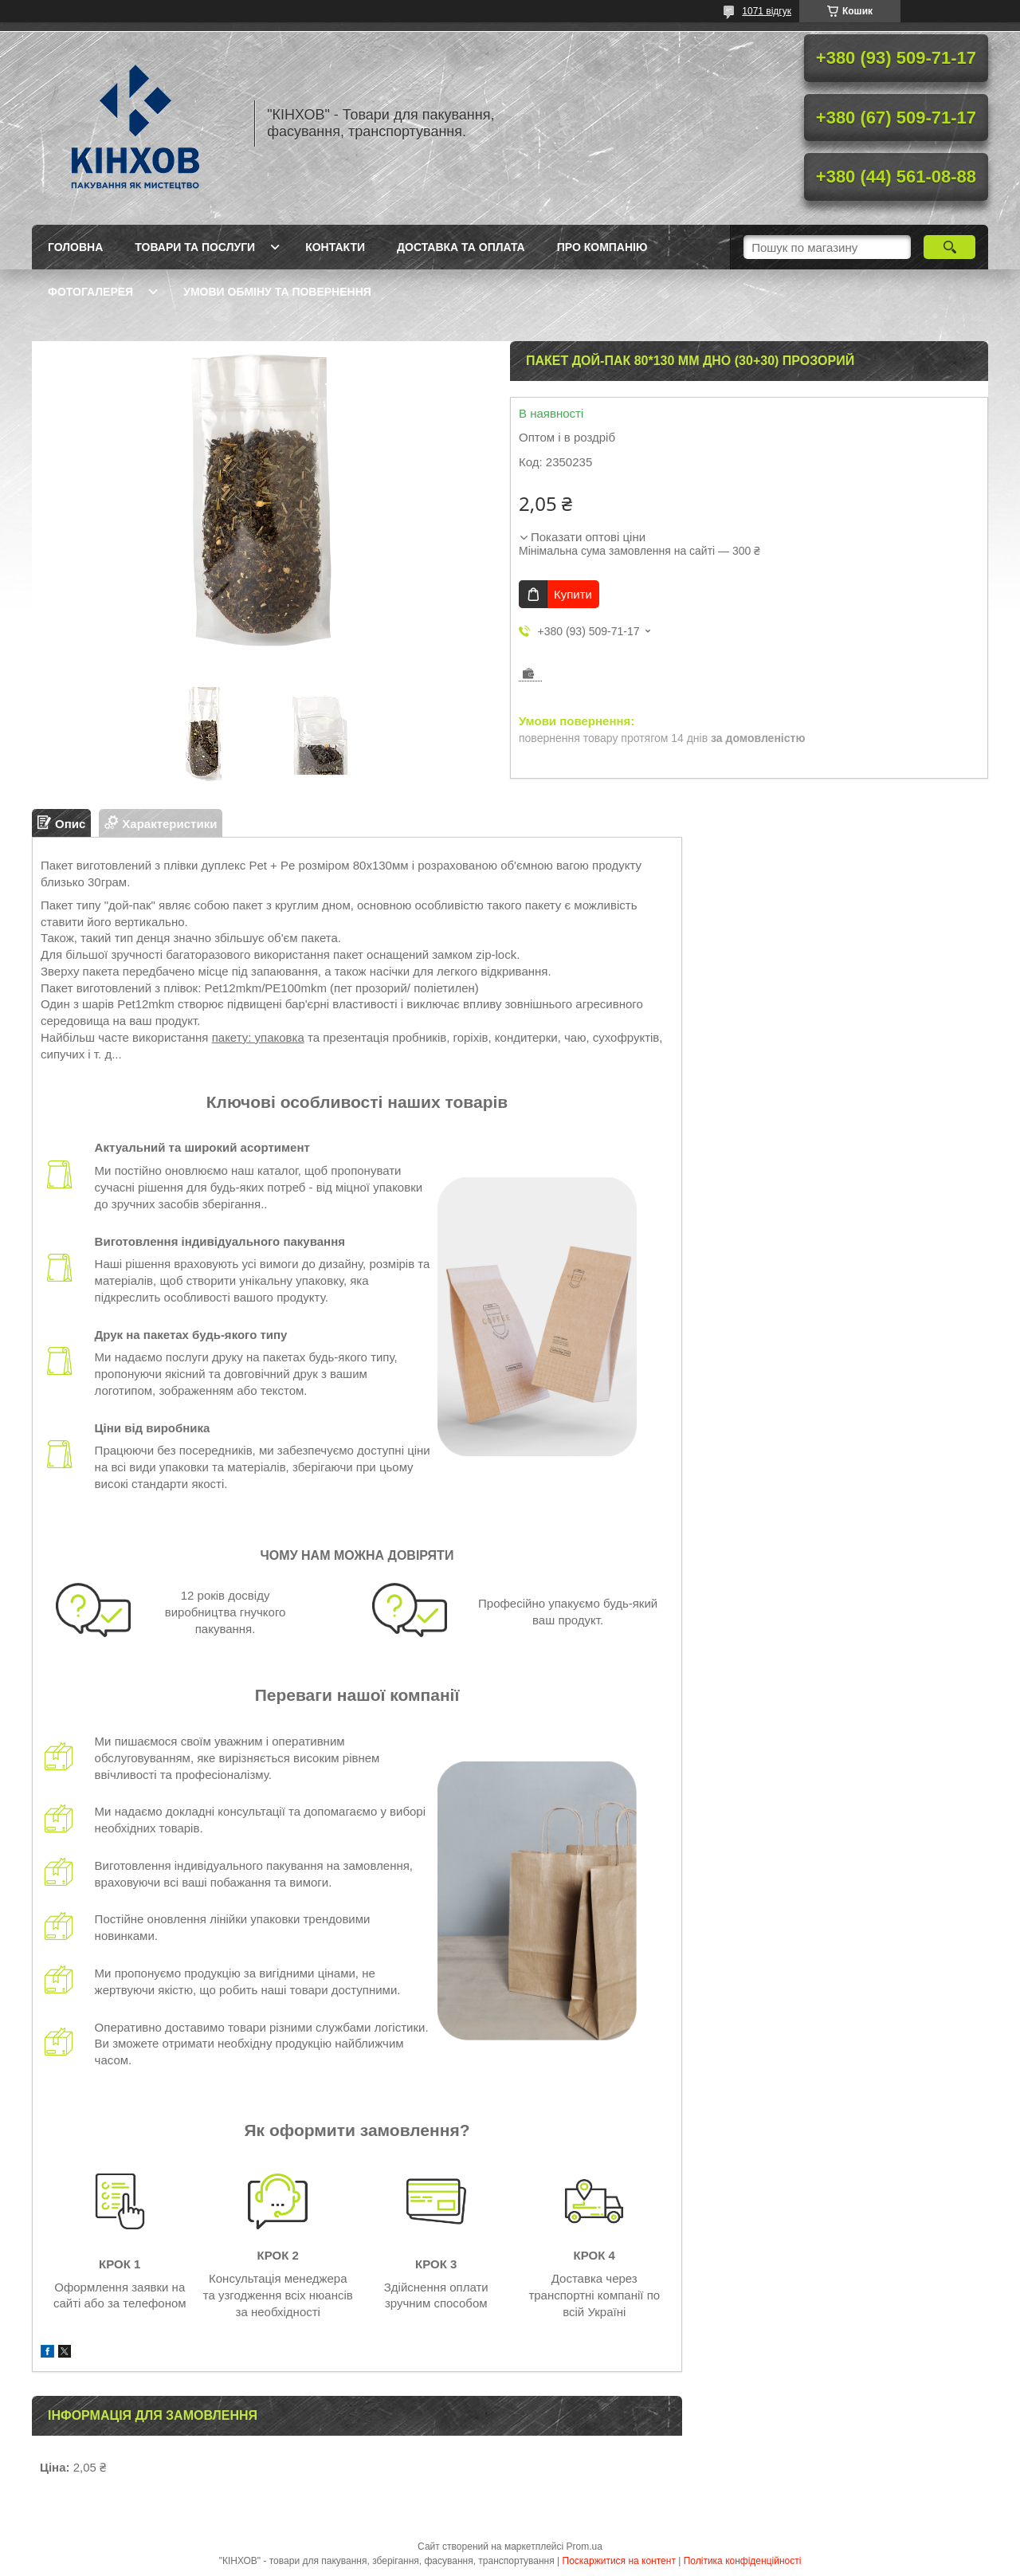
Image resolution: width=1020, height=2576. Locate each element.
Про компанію (602, 247)
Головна (75, 247)
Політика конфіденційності (743, 2560)
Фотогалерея (90, 291)
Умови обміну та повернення (277, 291)
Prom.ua (584, 2546)
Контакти (335, 247)
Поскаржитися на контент (619, 2560)
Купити (573, 594)
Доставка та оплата (461, 247)
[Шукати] (949, 247)
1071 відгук (766, 11)
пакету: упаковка (258, 1037)
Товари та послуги (195, 247)
